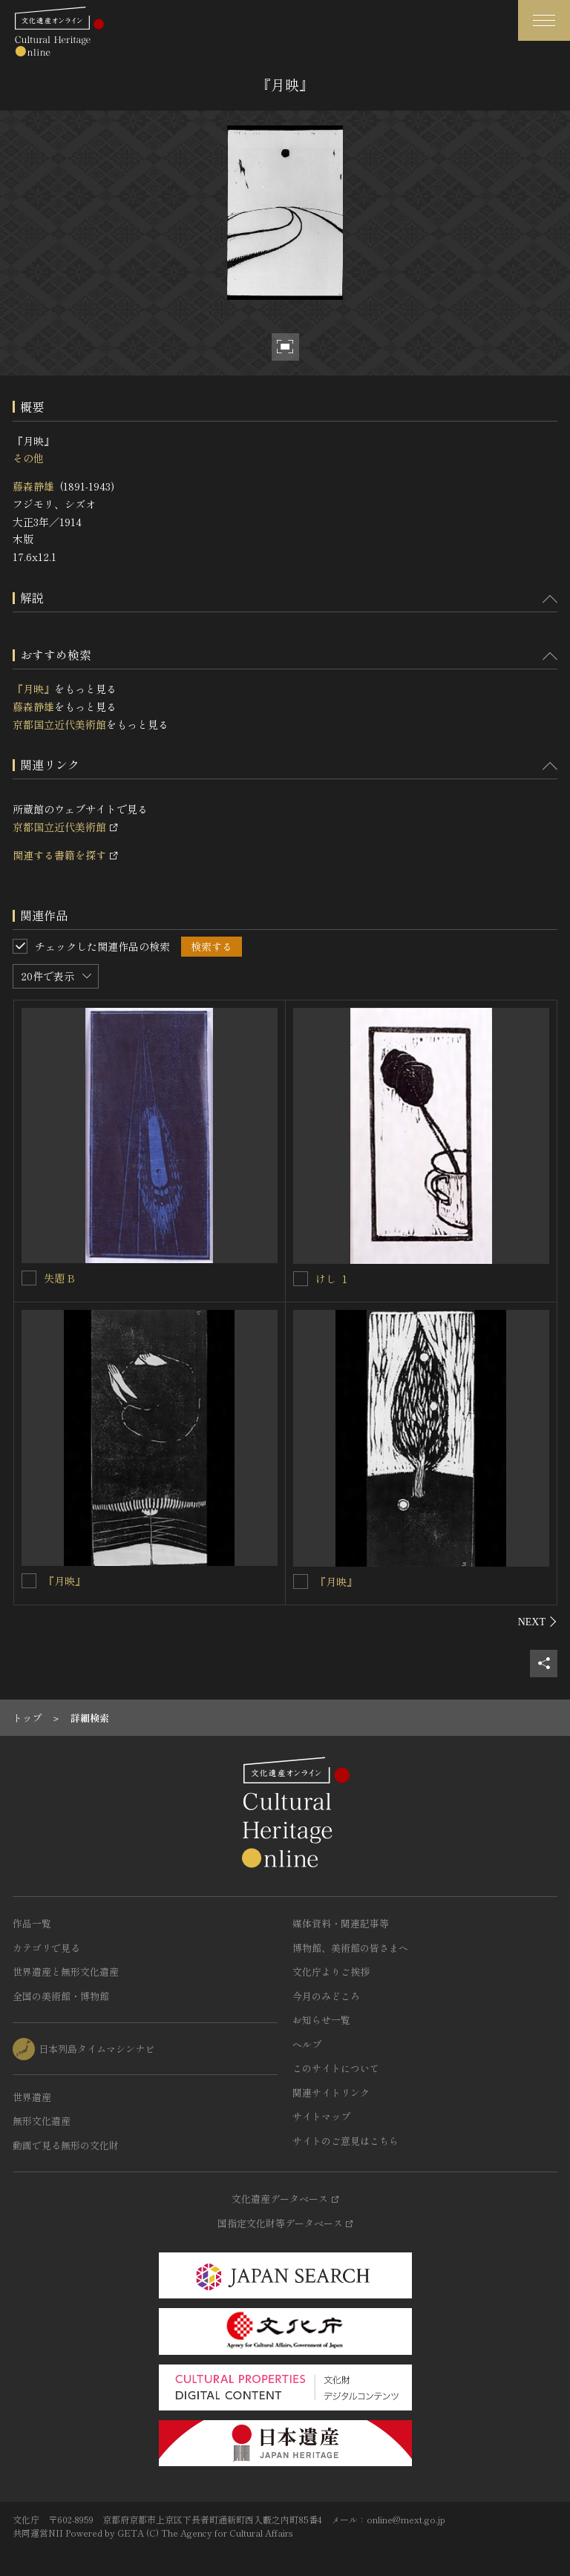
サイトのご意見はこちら (345, 2141)
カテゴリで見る (46, 1948)
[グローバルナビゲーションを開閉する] (544, 20)
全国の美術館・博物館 (61, 1996)
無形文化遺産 (42, 2121)
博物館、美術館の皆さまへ (350, 1948)
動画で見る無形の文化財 (66, 2145)
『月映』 (33, 688)
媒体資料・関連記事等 (340, 1923)
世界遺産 (32, 2097)
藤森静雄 (33, 486)
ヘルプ (306, 2044)
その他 (28, 457)
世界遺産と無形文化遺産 (66, 1971)
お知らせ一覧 (321, 2020)
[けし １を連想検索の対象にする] (300, 1278)
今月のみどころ (326, 1996)
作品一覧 (32, 1923)
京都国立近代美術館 (59, 724)
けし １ (332, 1278)
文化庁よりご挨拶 (331, 1971)
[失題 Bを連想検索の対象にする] (29, 1278)
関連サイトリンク (331, 2092)
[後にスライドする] (537, 1621)
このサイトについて (335, 2068)
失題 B (59, 1278)
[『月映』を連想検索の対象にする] (29, 1580)
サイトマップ (321, 2116)
